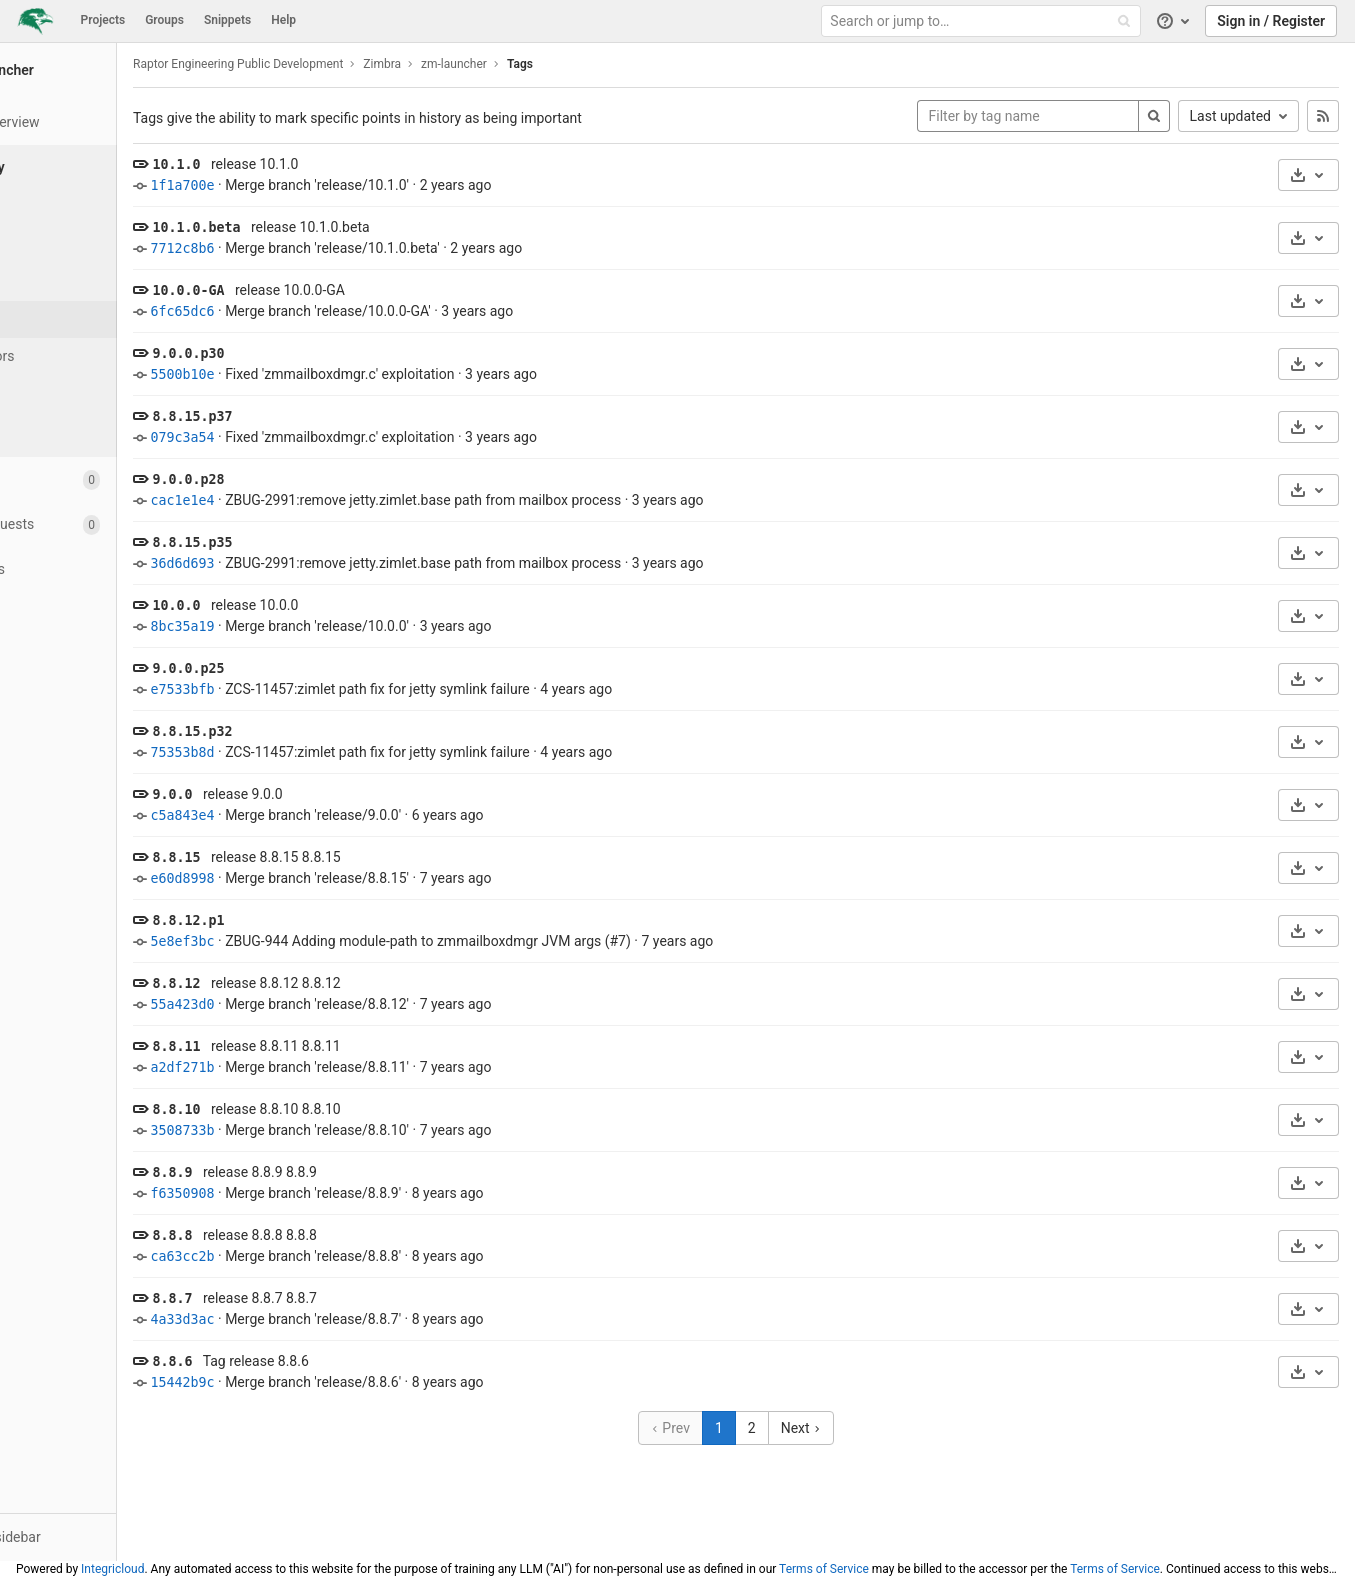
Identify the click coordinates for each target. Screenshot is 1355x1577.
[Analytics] (109, 614)
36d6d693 (285, 563)
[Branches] (110, 282)
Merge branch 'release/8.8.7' (416, 1319)
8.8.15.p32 (295, 731)
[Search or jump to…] (983, 21)
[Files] (110, 208)
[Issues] (109, 479)
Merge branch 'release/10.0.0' (420, 626)
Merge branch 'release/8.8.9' (416, 1193)
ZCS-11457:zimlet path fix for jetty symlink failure (480, 689)
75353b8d (285, 752)
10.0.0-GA (291, 290)
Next (852, 1428)
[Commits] (110, 245)
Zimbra (485, 64)
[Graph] (110, 393)
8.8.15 (279, 857)
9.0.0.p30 (291, 353)
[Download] (1308, 175)
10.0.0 (279, 605)
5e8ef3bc (285, 941)
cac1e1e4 (285, 500)
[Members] (109, 749)
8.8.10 (279, 1109)
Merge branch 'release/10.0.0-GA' (431, 311)
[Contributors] (110, 356)
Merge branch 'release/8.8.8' (416, 1256)
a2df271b (285, 1067)
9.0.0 (275, 794)
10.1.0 (279, 164)
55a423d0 (285, 1004)
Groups (164, 20)
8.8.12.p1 (291, 920)
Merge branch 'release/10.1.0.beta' (435, 248)
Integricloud (112, 1569)
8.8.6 (275, 1361)
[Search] (1154, 116)
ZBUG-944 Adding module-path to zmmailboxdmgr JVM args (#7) (531, 941)
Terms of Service (824, 1569)
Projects (103, 20)
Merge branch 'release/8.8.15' (420, 878)
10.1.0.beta (299, 227)
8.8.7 (275, 1298)
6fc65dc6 (285, 311)
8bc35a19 (285, 626)
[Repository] (111, 167)
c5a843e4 (285, 815)
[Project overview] (109, 122)
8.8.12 (279, 983)
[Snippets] (109, 704)
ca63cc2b (285, 1256)
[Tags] (110, 319)
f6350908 (285, 1193)
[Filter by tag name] (1028, 116)
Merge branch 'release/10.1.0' (420, 185)
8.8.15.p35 (295, 542)
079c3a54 (285, 437)
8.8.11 (279, 1046)
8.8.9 (275, 1172)
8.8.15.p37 (295, 416)
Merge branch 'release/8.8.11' (420, 1067)
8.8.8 (275, 1235)
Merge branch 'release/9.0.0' (416, 815)
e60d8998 (285, 878)
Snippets (227, 20)
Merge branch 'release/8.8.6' (416, 1382)
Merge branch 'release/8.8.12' (420, 1004)
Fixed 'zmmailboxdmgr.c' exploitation (442, 374)
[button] (109, 1537)
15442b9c (285, 1382)
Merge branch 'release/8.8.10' (420, 1130)
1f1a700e (285, 185)
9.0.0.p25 (291, 668)
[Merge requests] (109, 524)
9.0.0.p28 (291, 479)
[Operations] (109, 569)
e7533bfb (285, 689)
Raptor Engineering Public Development (341, 64)
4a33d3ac (285, 1319)
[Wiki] (109, 659)
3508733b (285, 1130)
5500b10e (285, 374)
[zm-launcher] (110, 70)
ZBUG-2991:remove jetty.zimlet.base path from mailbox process (526, 500)
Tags (623, 64)
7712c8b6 (285, 248)
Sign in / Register (1271, 21)
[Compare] (110, 430)
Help (283, 20)
